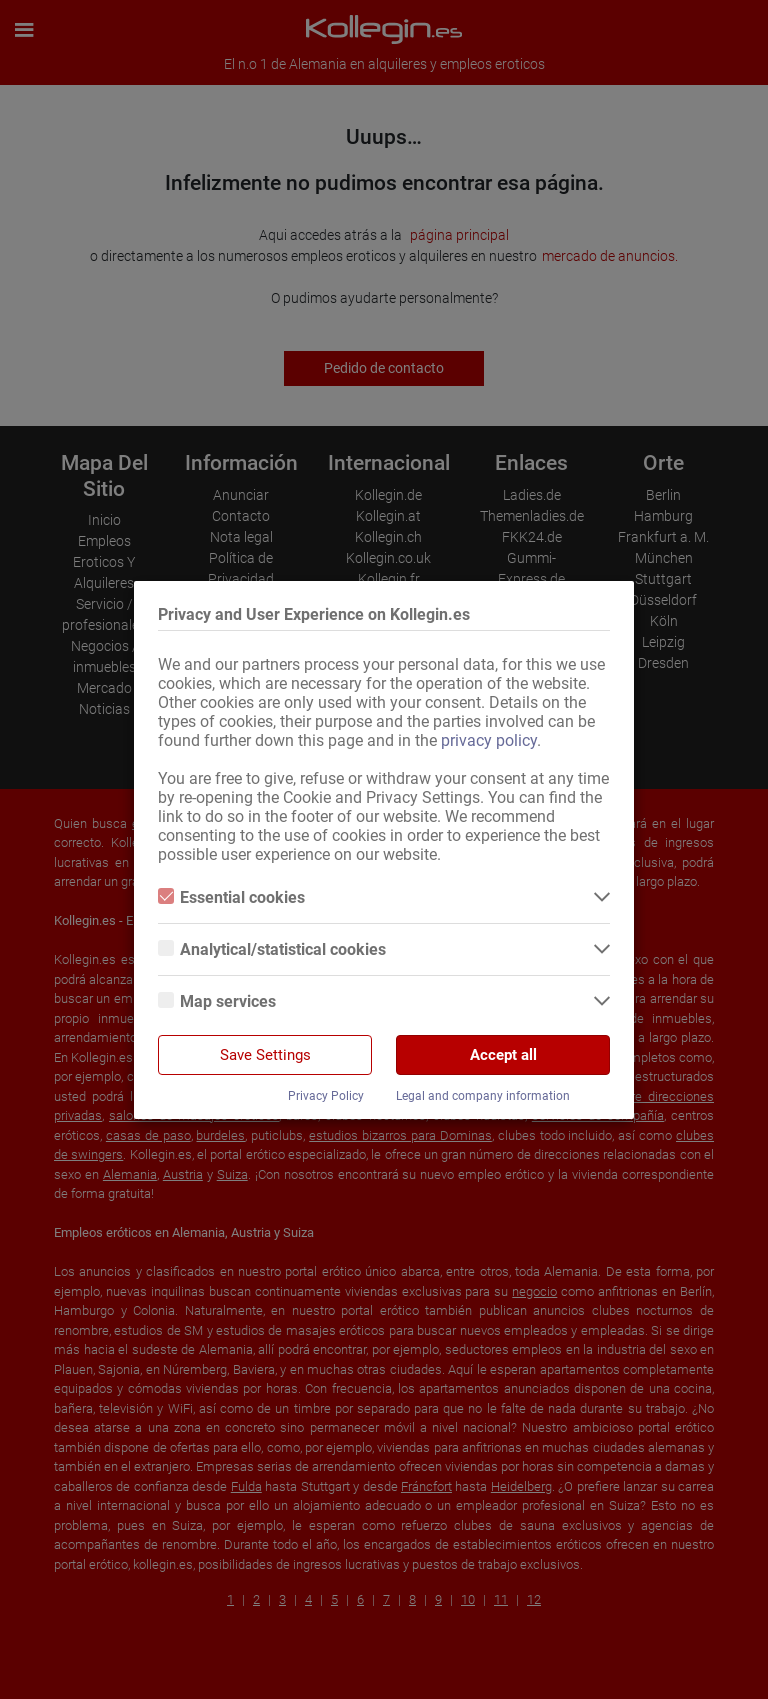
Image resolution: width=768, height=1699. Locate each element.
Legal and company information (483, 1096)
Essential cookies (231, 897)
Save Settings (265, 1055)
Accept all (503, 1055)
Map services (217, 1001)
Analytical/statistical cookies (272, 949)
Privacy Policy (326, 1096)
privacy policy (489, 740)
